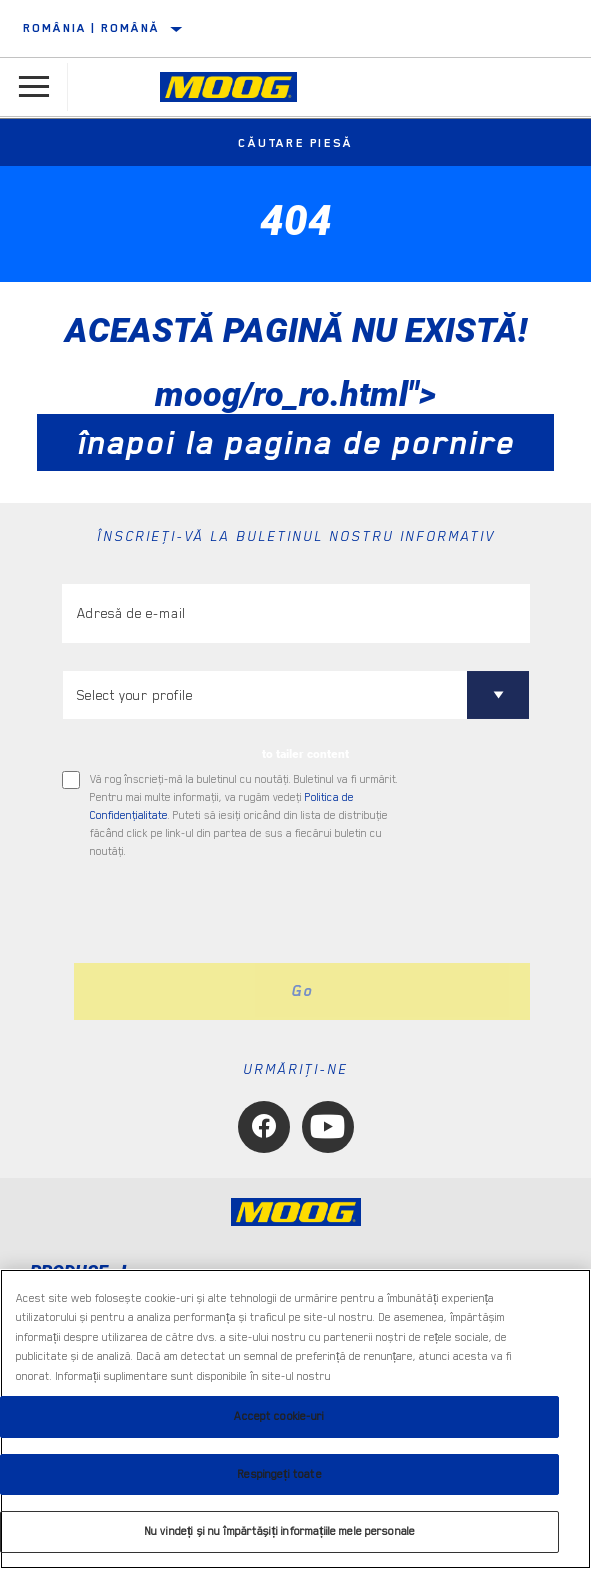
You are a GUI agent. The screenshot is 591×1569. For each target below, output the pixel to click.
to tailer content (305, 754)
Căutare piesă (295, 143)
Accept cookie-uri (279, 1416)
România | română (91, 28)
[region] (295, 1419)
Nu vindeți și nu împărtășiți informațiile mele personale (279, 1531)
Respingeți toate (279, 1474)
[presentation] (229, 912)
